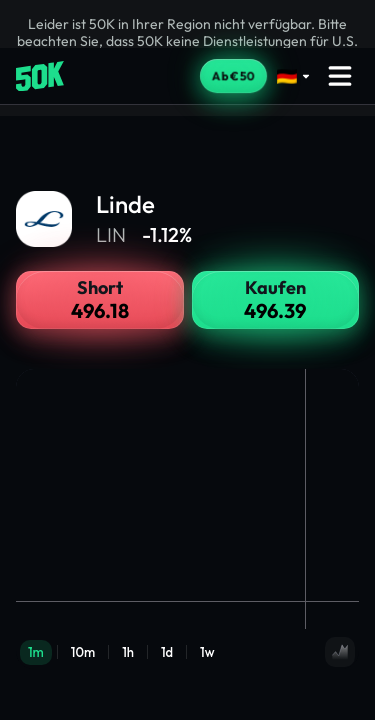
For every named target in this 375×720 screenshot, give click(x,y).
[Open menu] (340, 76)
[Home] (40, 76)
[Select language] (294, 76)
